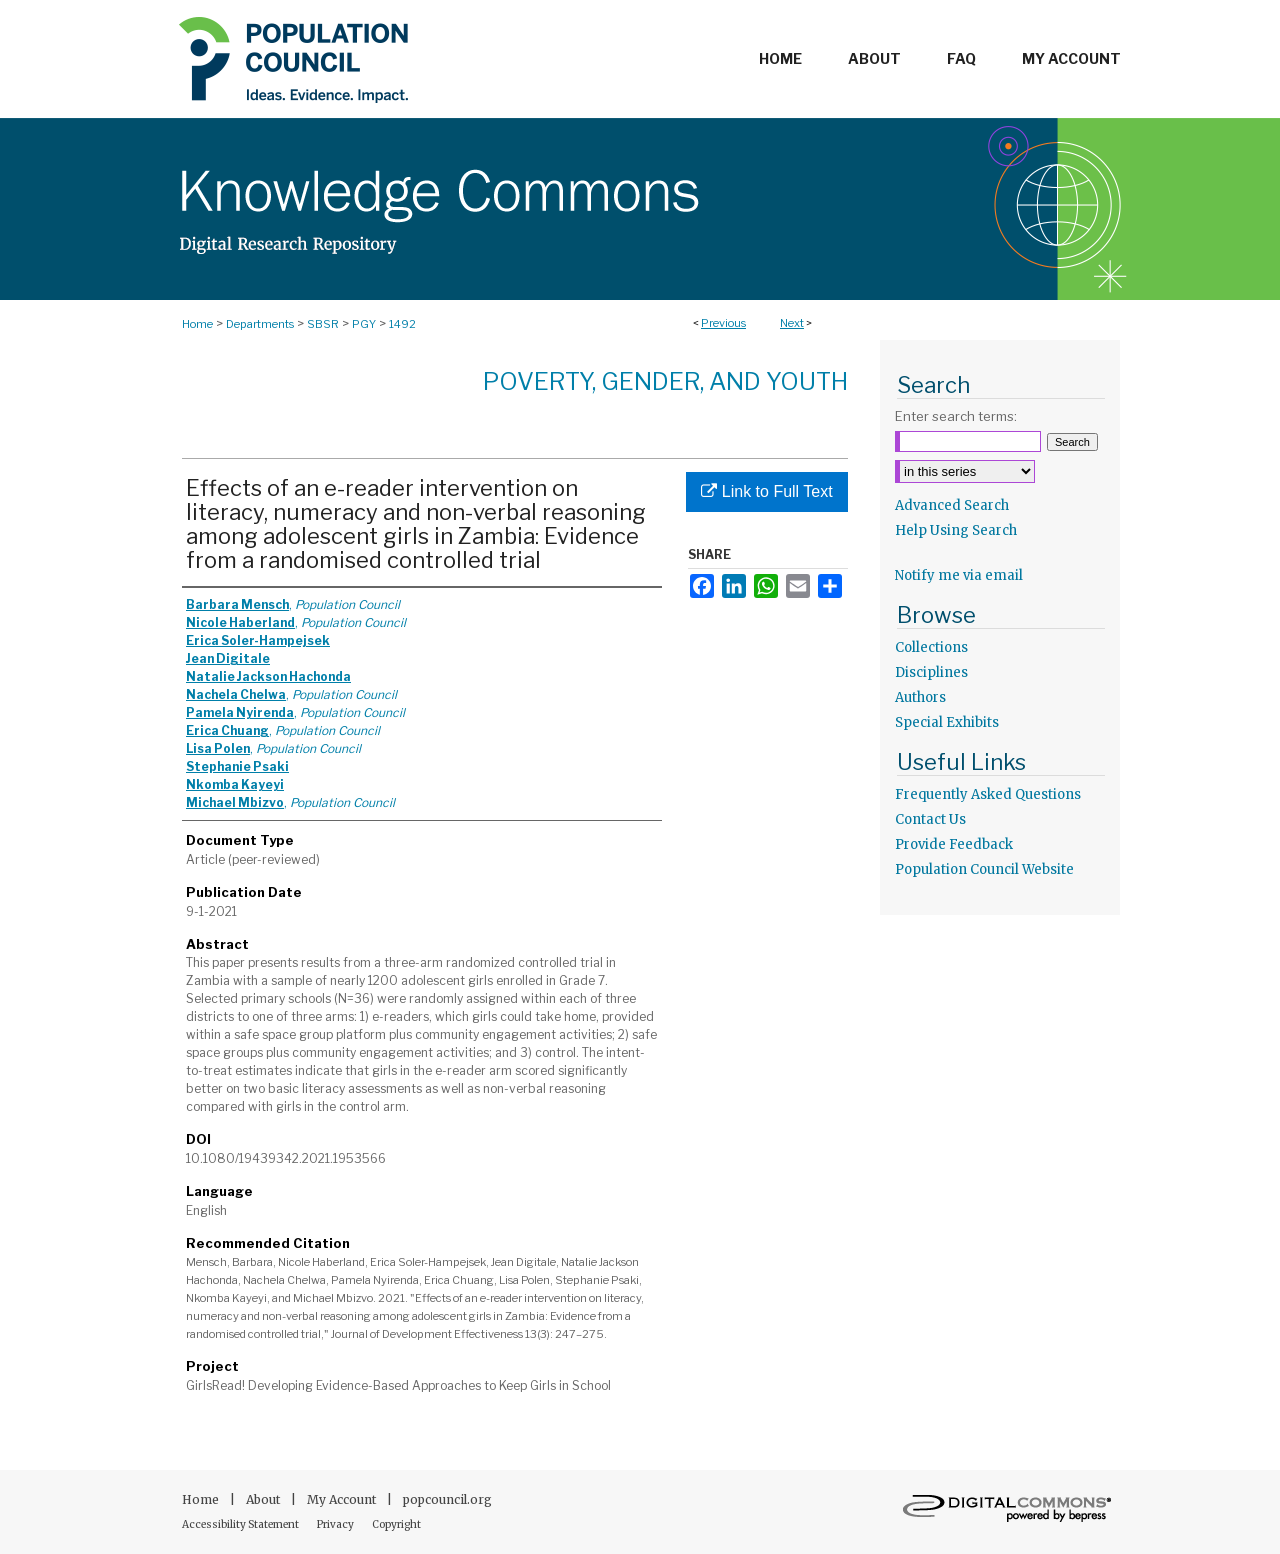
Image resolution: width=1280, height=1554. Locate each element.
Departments (260, 324)
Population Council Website (984, 869)
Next (792, 323)
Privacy (336, 1524)
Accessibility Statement (241, 1524)
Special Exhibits (947, 722)
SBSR (323, 324)
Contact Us (930, 819)
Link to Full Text (766, 491)
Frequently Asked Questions (988, 794)
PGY (364, 324)
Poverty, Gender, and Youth (665, 381)
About (264, 1499)
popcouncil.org (447, 1499)
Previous (723, 323)
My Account (343, 1499)
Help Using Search (956, 530)
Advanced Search (952, 505)
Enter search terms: (956, 416)
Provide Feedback (954, 844)
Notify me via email (959, 575)
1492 (402, 324)
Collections (931, 647)
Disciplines (931, 672)
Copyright (396, 1524)
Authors (920, 697)
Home (197, 324)
